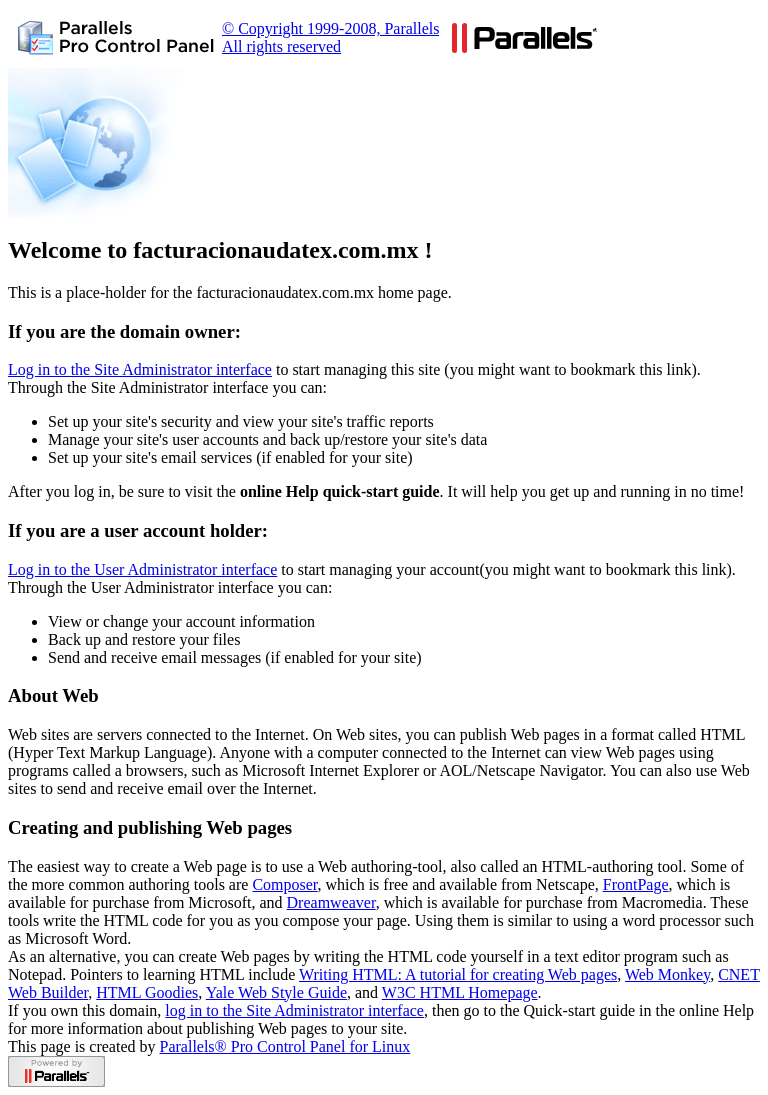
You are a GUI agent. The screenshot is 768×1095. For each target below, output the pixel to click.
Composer (284, 884)
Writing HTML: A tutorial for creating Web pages (458, 974)
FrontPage (636, 884)
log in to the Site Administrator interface (294, 1010)
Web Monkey (667, 974)
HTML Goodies (147, 992)
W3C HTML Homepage (460, 992)
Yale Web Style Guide (276, 992)
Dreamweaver (331, 902)
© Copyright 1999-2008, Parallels (330, 28)
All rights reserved (281, 46)
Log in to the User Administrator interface (142, 569)
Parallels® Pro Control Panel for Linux (285, 1046)
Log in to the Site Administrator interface (140, 369)
